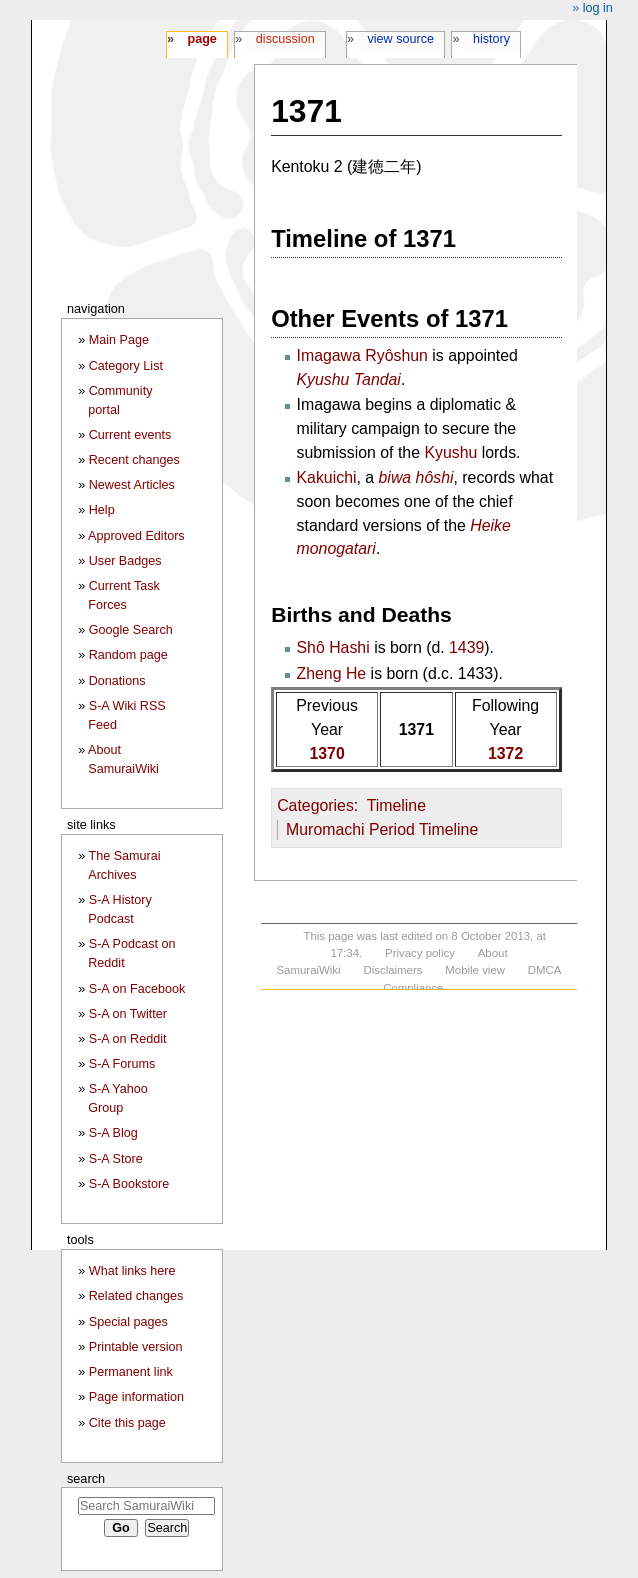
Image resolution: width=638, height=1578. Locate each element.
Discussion (285, 39)
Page (201, 39)
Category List (126, 366)
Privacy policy (420, 953)
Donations (117, 681)
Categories (315, 805)
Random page (128, 655)
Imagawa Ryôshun (362, 355)
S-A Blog (113, 1133)
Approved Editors (136, 536)
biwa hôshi (416, 477)
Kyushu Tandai (349, 379)
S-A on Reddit (128, 1039)
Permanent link (131, 1372)
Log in (598, 8)
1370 (326, 753)
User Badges (125, 561)
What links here (132, 1271)
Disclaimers (392, 970)
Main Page (119, 340)
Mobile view (475, 970)
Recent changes (134, 460)
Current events (130, 435)
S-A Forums (122, 1064)
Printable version (136, 1347)
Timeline (396, 805)
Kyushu (450, 452)
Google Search (131, 630)
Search (86, 1478)
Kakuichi (327, 477)
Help (102, 510)
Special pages (128, 1322)
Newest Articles (132, 485)
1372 (505, 753)
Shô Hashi (333, 647)
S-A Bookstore (129, 1184)
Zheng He (332, 673)
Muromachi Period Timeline (382, 829)
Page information (136, 1397)
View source (401, 39)
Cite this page (127, 1423)
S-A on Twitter (128, 1014)
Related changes (136, 1296)
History (491, 39)
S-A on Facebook (137, 989)
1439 (466, 647)
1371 (416, 729)
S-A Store (116, 1159)
